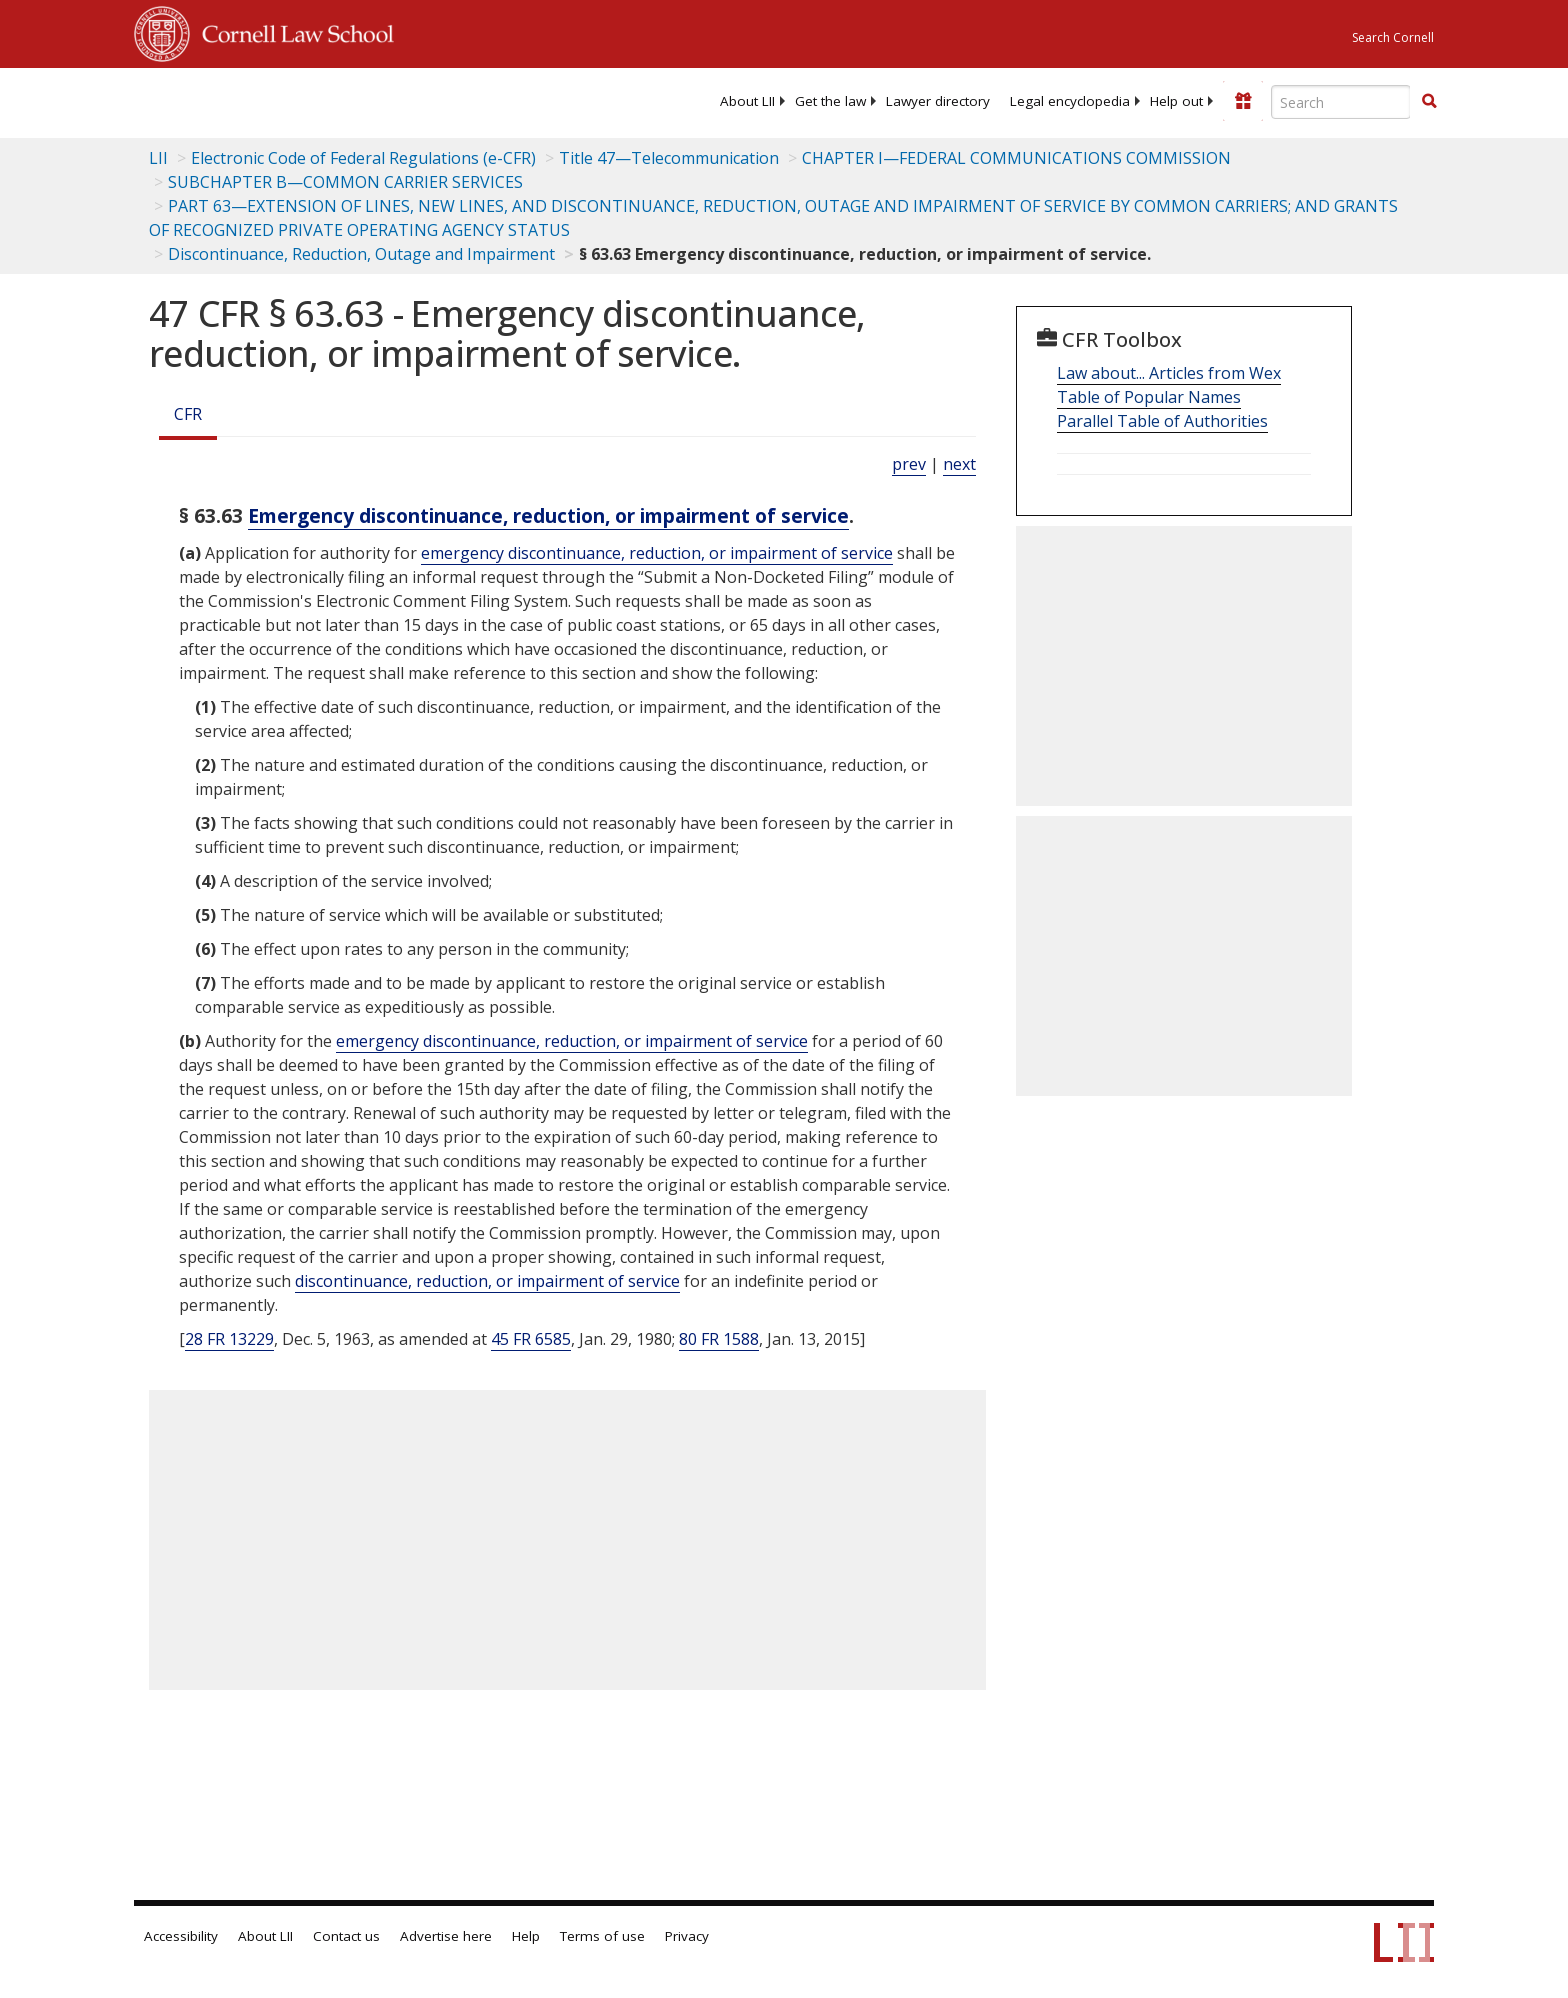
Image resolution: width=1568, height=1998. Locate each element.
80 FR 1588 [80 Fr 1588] (719, 1339)
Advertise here (446, 1936)
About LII (747, 101)
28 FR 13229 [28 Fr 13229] (229, 1339)
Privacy (687, 1936)
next (959, 464)
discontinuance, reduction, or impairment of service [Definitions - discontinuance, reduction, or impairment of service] (487, 1281)
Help (526, 1936)
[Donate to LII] (1243, 101)
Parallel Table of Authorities (1162, 421)
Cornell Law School (292, 31)
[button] (1429, 101)
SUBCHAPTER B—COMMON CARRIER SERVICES (345, 182)
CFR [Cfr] (188, 414)
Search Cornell (1393, 37)
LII (158, 158)
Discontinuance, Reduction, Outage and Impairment (361, 254)
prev (909, 464)
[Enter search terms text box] (1341, 102)
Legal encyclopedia (1070, 101)
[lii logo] (359, 100)
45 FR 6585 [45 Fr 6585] (531, 1339)
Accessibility (181, 1936)
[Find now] (1429, 102)
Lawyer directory (938, 101)
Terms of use (602, 1936)
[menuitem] (747, 101)
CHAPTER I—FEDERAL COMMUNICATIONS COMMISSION (1016, 158)
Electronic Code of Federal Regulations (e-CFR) (363, 158)
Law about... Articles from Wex (1169, 373)
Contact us (346, 1936)
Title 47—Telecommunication (669, 158)
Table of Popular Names (1149, 397)
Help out (1176, 101)
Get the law (830, 101)
